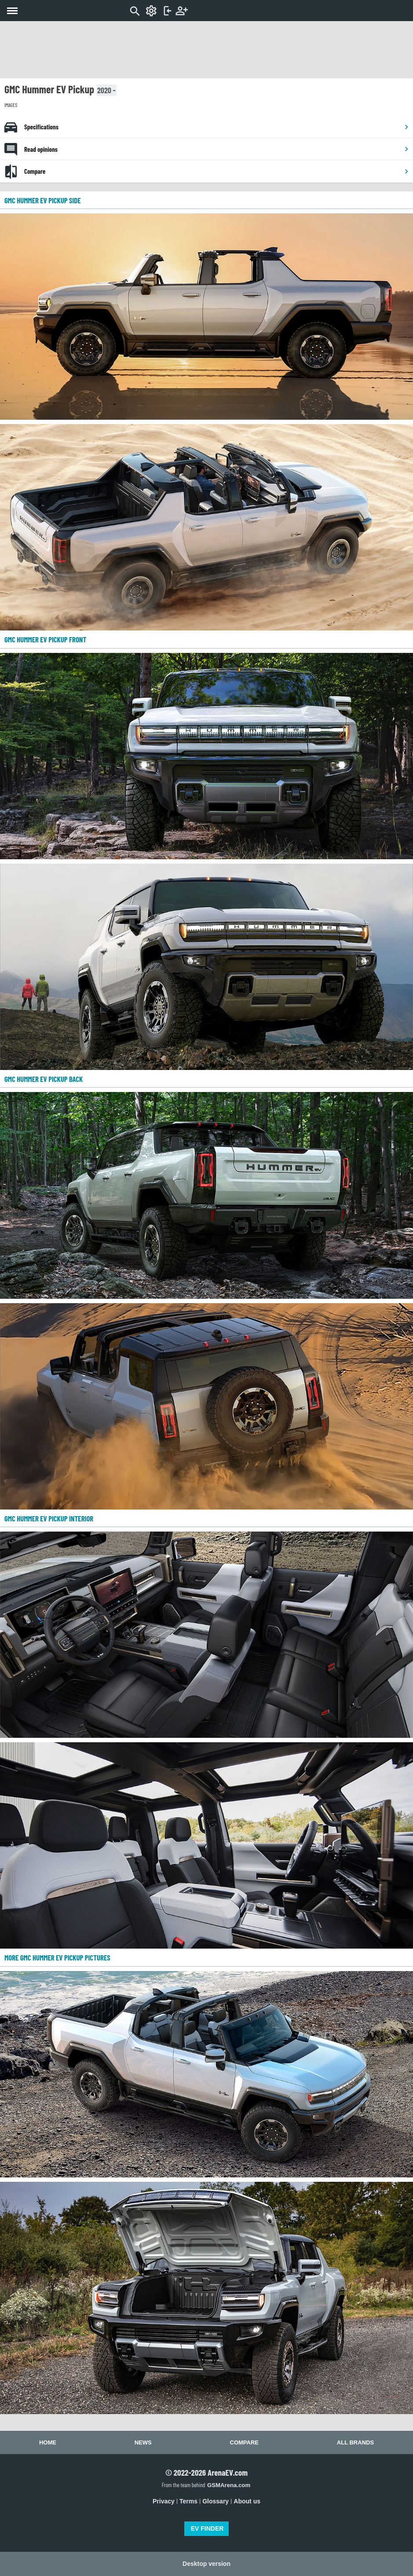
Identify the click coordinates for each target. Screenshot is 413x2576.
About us (247, 2501)
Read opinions (216, 149)
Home (47, 2442)
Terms (188, 2501)
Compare (216, 171)
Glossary (215, 2501)
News (143, 2442)
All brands (355, 2442)
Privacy (164, 2501)
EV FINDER (207, 2528)
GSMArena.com (228, 2485)
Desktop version (206, 2563)
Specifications (216, 127)
